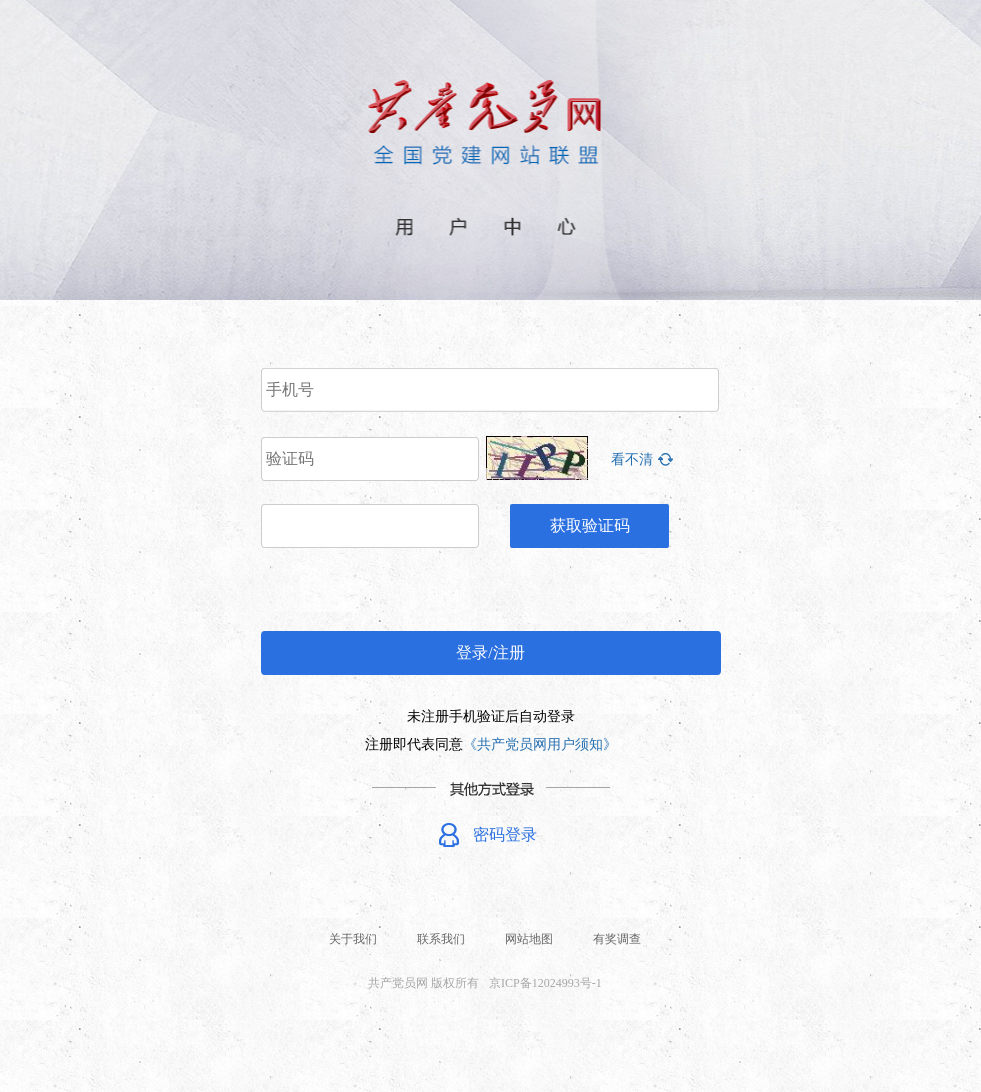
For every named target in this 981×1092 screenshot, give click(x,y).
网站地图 (529, 939)
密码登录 (505, 834)
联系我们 (441, 939)
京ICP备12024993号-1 (545, 983)
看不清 (632, 459)
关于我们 (353, 939)
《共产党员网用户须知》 (540, 744)
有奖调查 (617, 939)
